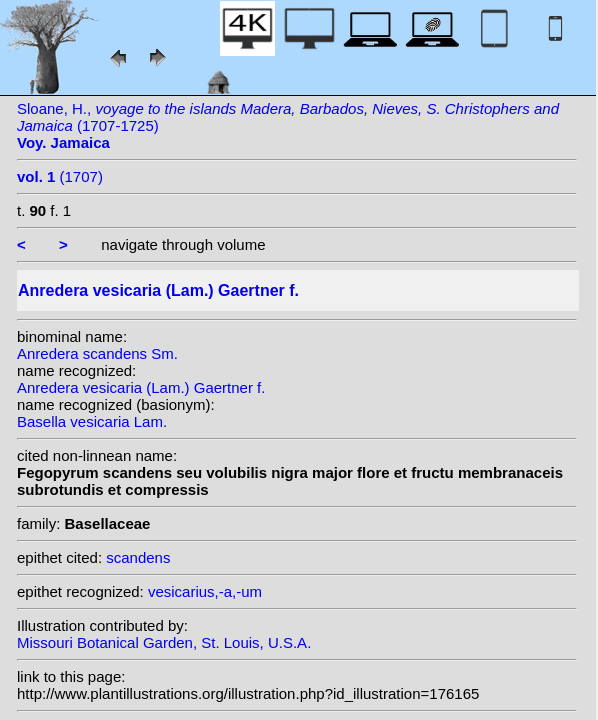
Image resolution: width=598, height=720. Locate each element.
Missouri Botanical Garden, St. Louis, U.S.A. (164, 642)
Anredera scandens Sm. (97, 353)
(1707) (60, 176)
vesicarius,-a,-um (205, 591)
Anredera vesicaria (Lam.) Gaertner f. (141, 387)
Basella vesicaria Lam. (92, 421)
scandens (138, 557)
